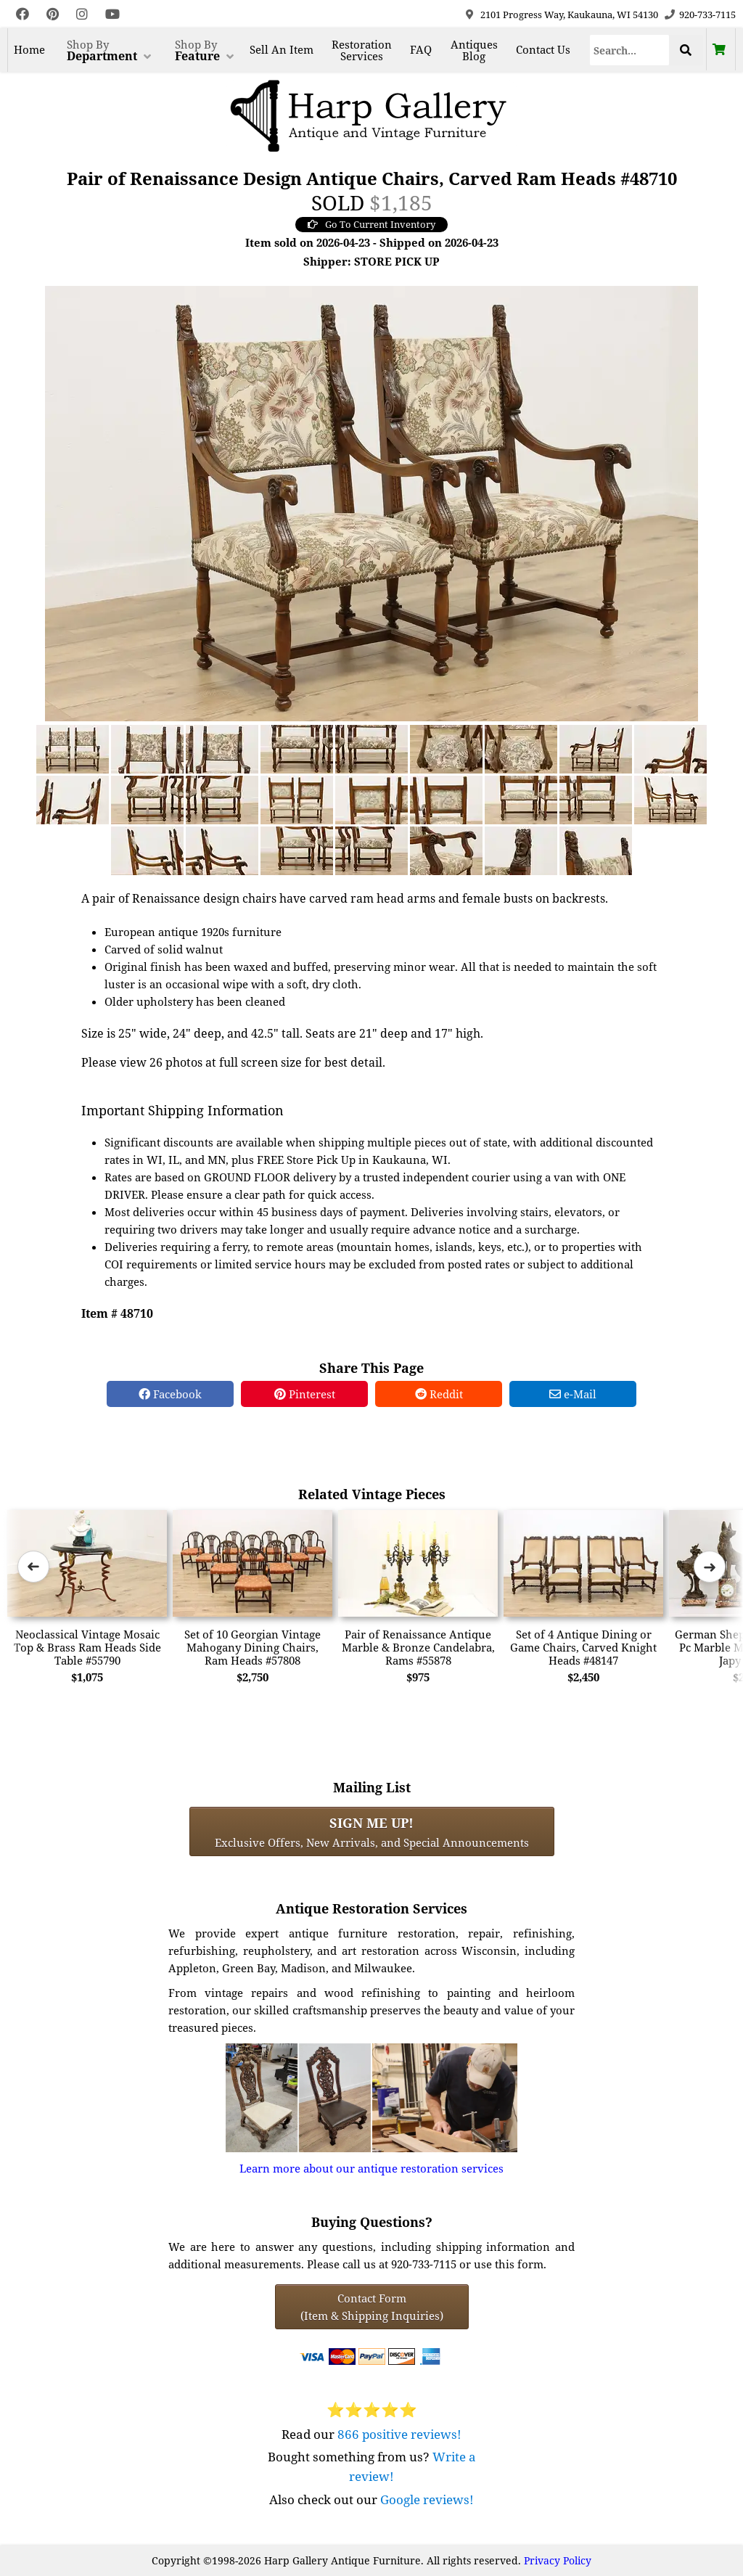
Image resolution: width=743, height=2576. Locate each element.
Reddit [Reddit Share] (439, 1394)
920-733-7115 (707, 14)
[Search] (629, 50)
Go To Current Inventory (371, 224)
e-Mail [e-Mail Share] (572, 1394)
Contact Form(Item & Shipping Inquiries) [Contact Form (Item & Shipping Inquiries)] (371, 2307)
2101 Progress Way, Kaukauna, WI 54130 (569, 14)
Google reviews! (427, 2499)
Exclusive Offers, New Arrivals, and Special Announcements (372, 1831)
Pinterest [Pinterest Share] (304, 1394)
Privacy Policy (557, 2560)
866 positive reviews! (399, 2434)
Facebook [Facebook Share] (170, 1394)
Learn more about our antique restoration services (371, 2168)
